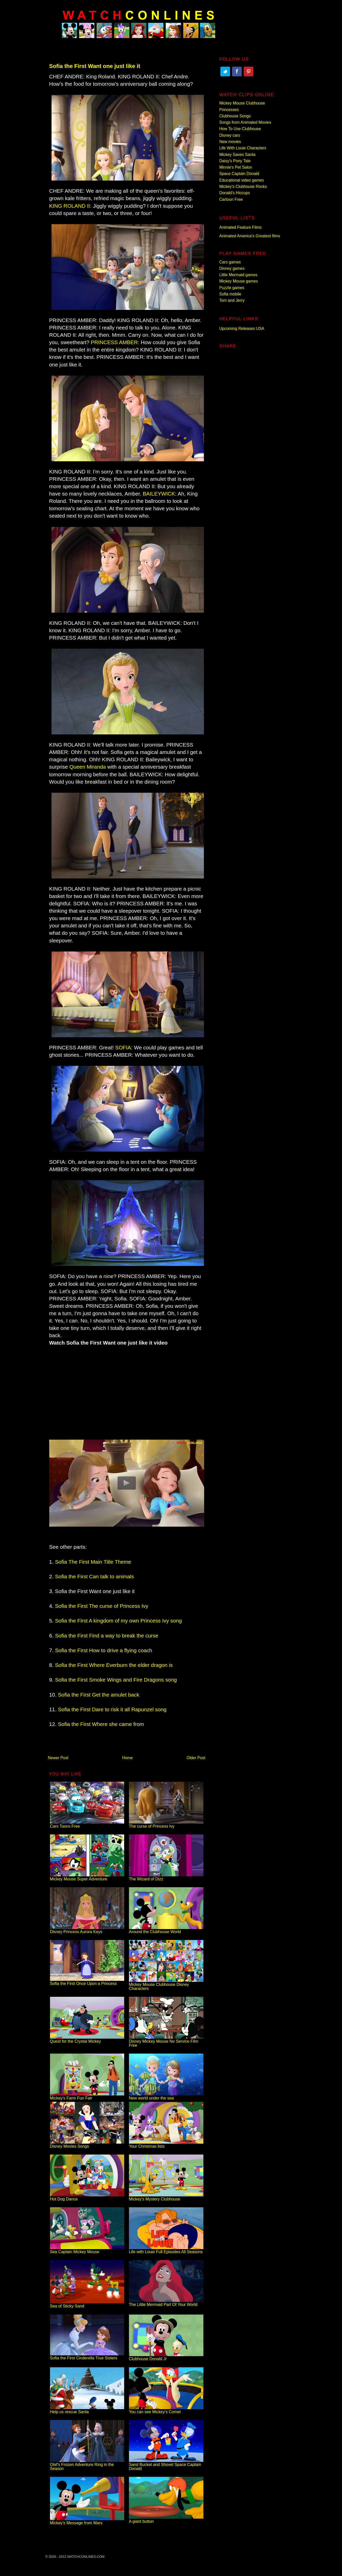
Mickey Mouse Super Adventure (87, 1877)
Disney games (232, 268)
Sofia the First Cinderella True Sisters (87, 2356)
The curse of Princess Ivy (166, 1824)
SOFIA (123, 1047)
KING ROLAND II (69, 206)
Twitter (225, 71)
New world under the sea (166, 2096)
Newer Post (58, 1758)
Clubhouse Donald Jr (166, 2357)
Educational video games (241, 180)
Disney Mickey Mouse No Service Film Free (166, 2041)
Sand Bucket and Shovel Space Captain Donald (166, 2464)
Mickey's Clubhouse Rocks (243, 186)
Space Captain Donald (239, 173)
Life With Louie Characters (242, 148)
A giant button (166, 2519)
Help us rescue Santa (87, 2410)
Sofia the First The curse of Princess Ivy (101, 1606)
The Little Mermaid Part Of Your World (166, 2302)
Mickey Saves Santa (237, 154)
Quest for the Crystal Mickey (87, 2039)
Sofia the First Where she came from (101, 1724)
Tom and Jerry (232, 300)
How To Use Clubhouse (240, 129)
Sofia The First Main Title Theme (93, 1562)
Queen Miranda (87, 767)
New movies (230, 141)
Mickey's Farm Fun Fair (87, 2096)
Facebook (237, 71)
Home (127, 1758)
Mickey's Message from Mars (87, 2521)
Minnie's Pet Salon (235, 167)
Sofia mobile (230, 294)
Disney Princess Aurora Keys (87, 1930)
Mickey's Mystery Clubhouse (166, 2197)
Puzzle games (232, 288)
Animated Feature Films (240, 227)
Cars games (230, 262)
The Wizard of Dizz (166, 1877)
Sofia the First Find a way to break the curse (106, 1635)
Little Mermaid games (238, 275)
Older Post (196, 1758)
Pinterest (248, 71)
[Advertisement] (126, 1389)
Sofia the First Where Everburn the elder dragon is (114, 1665)
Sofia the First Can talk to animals (94, 1576)
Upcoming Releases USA (241, 328)
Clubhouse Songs (235, 116)
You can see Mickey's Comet (166, 2410)
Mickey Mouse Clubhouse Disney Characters (166, 1984)
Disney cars (229, 135)
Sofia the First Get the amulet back (98, 1695)
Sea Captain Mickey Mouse (87, 2250)
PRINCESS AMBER (114, 342)
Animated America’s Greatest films (249, 236)
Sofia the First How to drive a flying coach (103, 1650)
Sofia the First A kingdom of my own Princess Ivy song (118, 1621)
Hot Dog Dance (87, 2197)
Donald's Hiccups (234, 193)
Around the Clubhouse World (166, 1930)
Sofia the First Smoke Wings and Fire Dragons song (116, 1680)
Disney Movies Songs (87, 2144)
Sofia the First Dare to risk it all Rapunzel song (112, 1709)
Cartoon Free (231, 199)
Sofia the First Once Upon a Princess (87, 1981)
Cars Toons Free (87, 1824)
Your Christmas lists (166, 2144)
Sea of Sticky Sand (87, 2304)
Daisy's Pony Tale (235, 161)
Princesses (229, 110)
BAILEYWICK (159, 494)
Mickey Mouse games (238, 281)
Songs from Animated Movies (245, 122)
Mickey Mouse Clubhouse (242, 103)
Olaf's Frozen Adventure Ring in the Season (87, 2464)
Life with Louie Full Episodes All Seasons (166, 2250)
